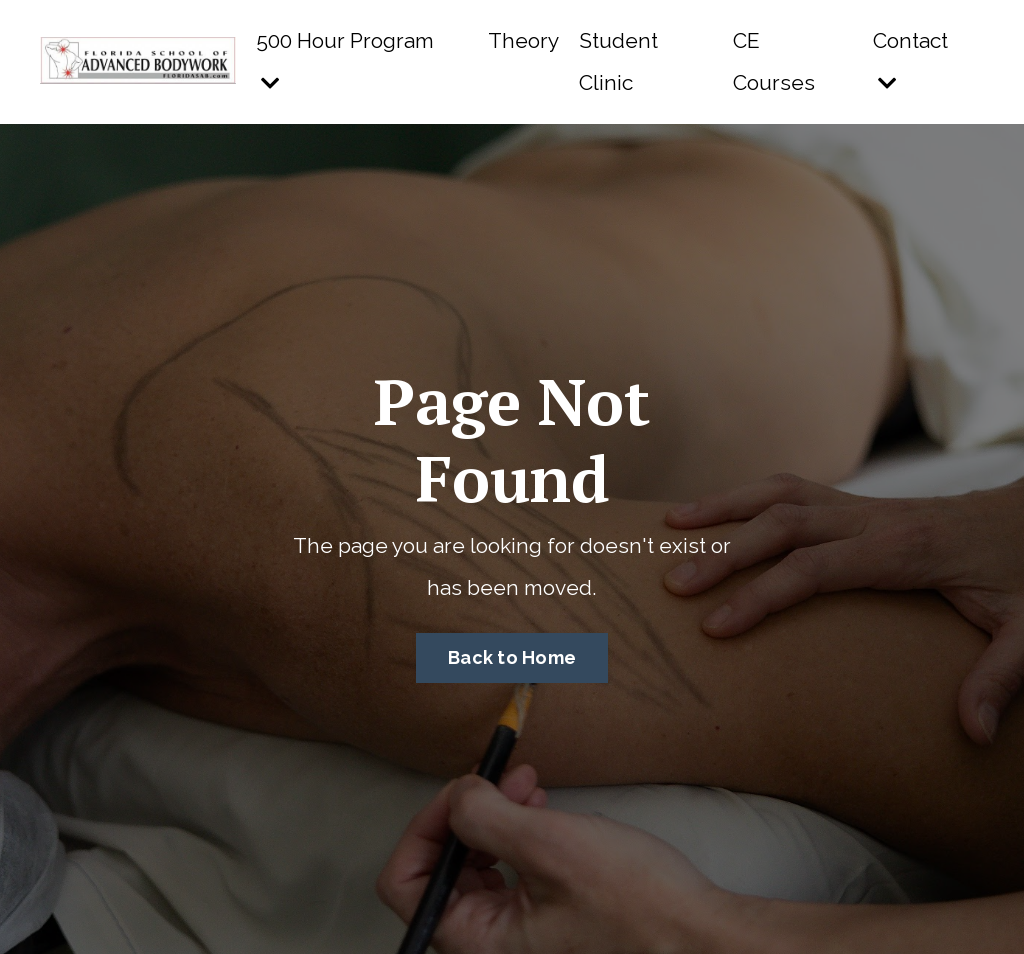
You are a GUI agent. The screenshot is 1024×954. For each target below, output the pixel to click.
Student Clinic (618, 61)
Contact (910, 61)
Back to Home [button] (512, 657)
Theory (523, 40)
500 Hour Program (345, 61)
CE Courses (774, 61)
